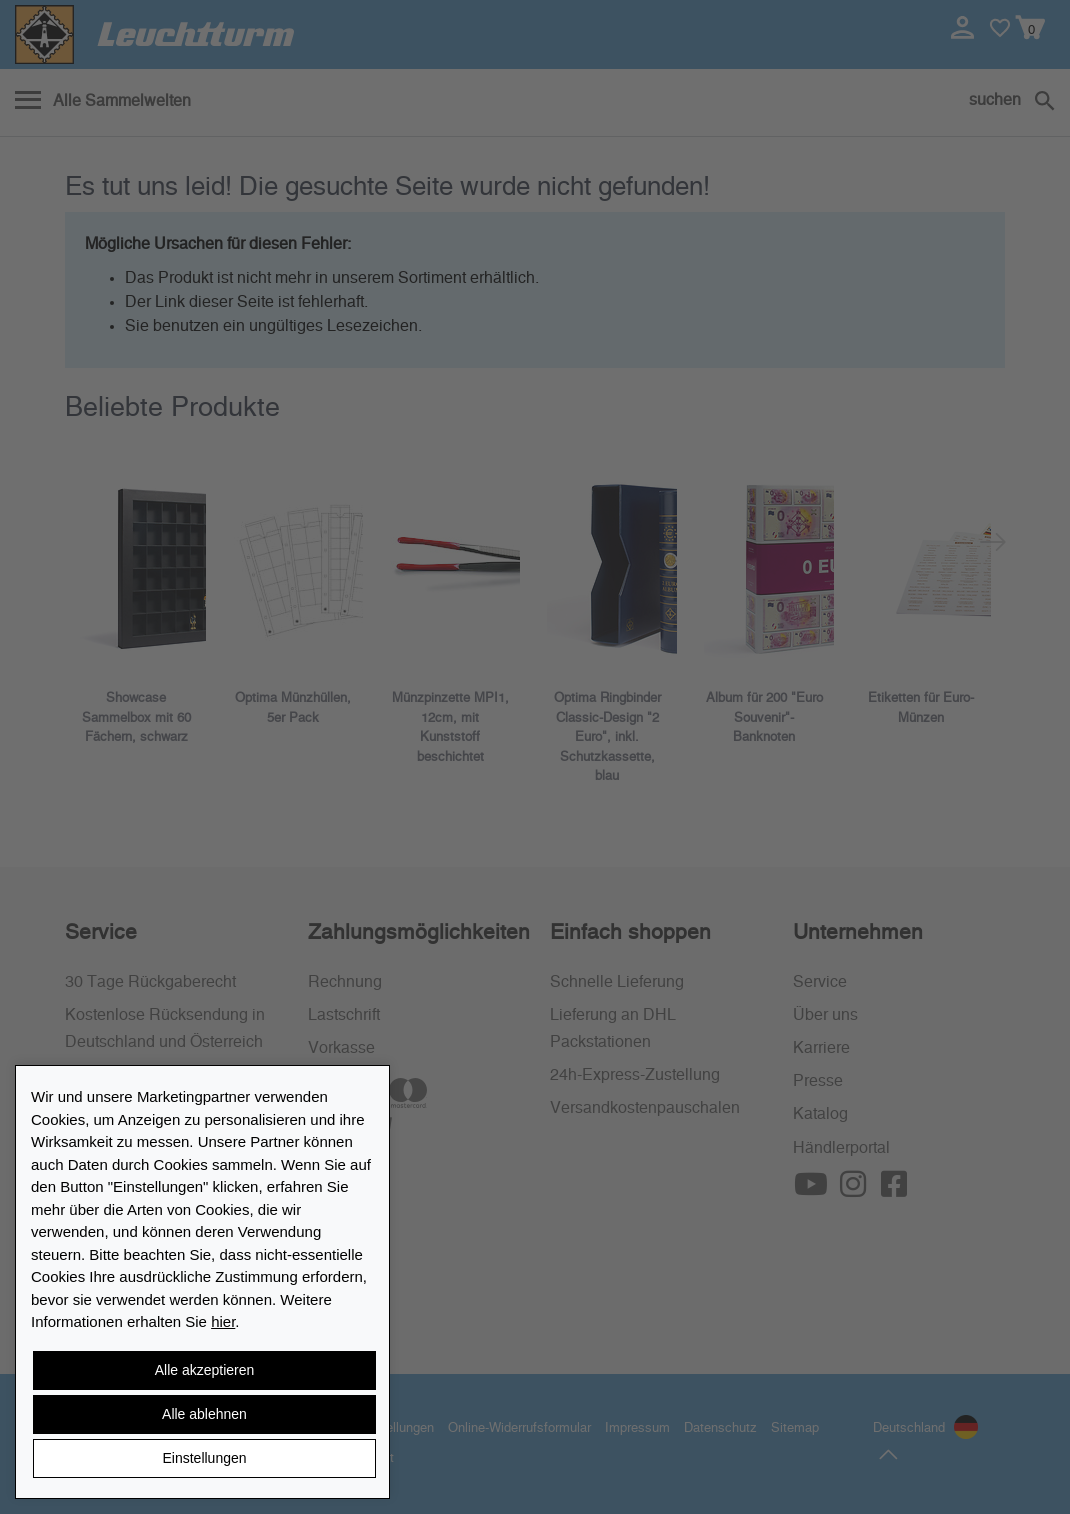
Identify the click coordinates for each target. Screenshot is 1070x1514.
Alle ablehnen (204, 1414)
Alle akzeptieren (205, 1370)
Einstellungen (204, 1458)
